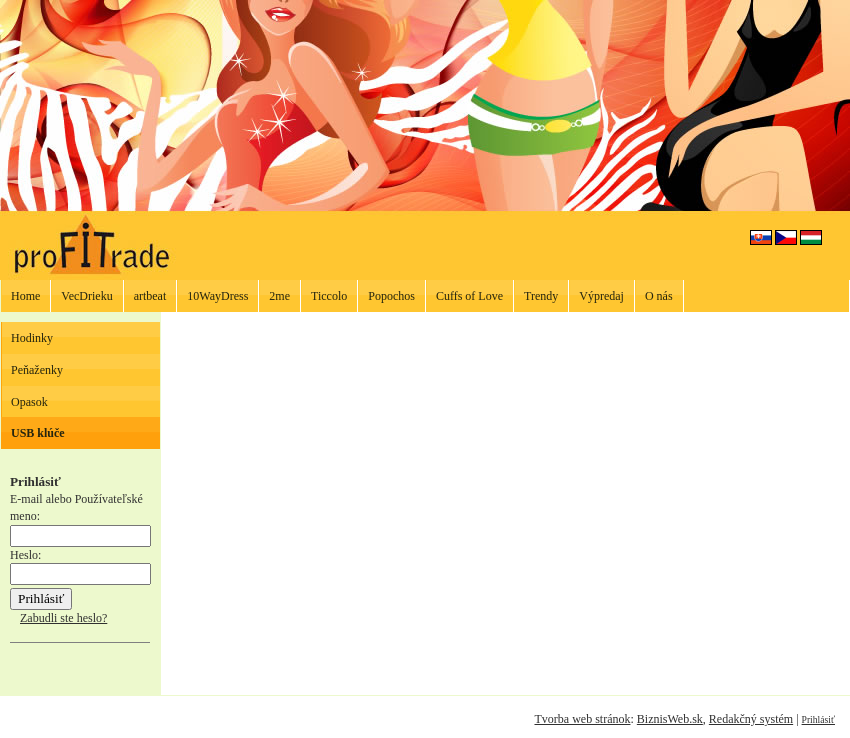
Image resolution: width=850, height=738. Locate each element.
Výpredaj (601, 296)
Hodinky (32, 338)
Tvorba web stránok (582, 719)
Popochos (391, 296)
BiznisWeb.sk (670, 719)
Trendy (541, 296)
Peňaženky (37, 370)
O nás (659, 296)
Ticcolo (329, 296)
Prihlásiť (818, 719)
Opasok (29, 402)
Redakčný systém (751, 719)
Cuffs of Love (469, 296)
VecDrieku (86, 296)
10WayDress (217, 296)
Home (25, 296)
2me (279, 296)
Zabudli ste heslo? (63, 618)
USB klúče (38, 433)
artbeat (150, 296)
